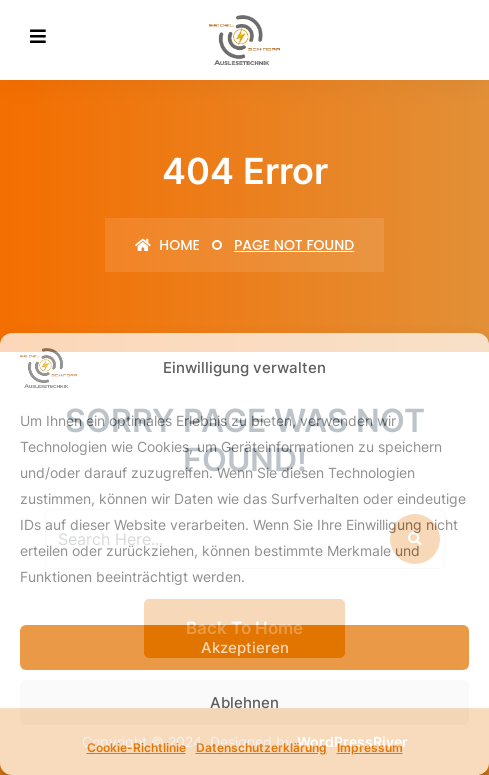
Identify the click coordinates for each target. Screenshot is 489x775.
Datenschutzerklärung (261, 747)
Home (167, 245)
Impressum (370, 747)
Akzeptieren (245, 647)
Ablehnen (244, 702)
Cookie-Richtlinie (136, 747)
